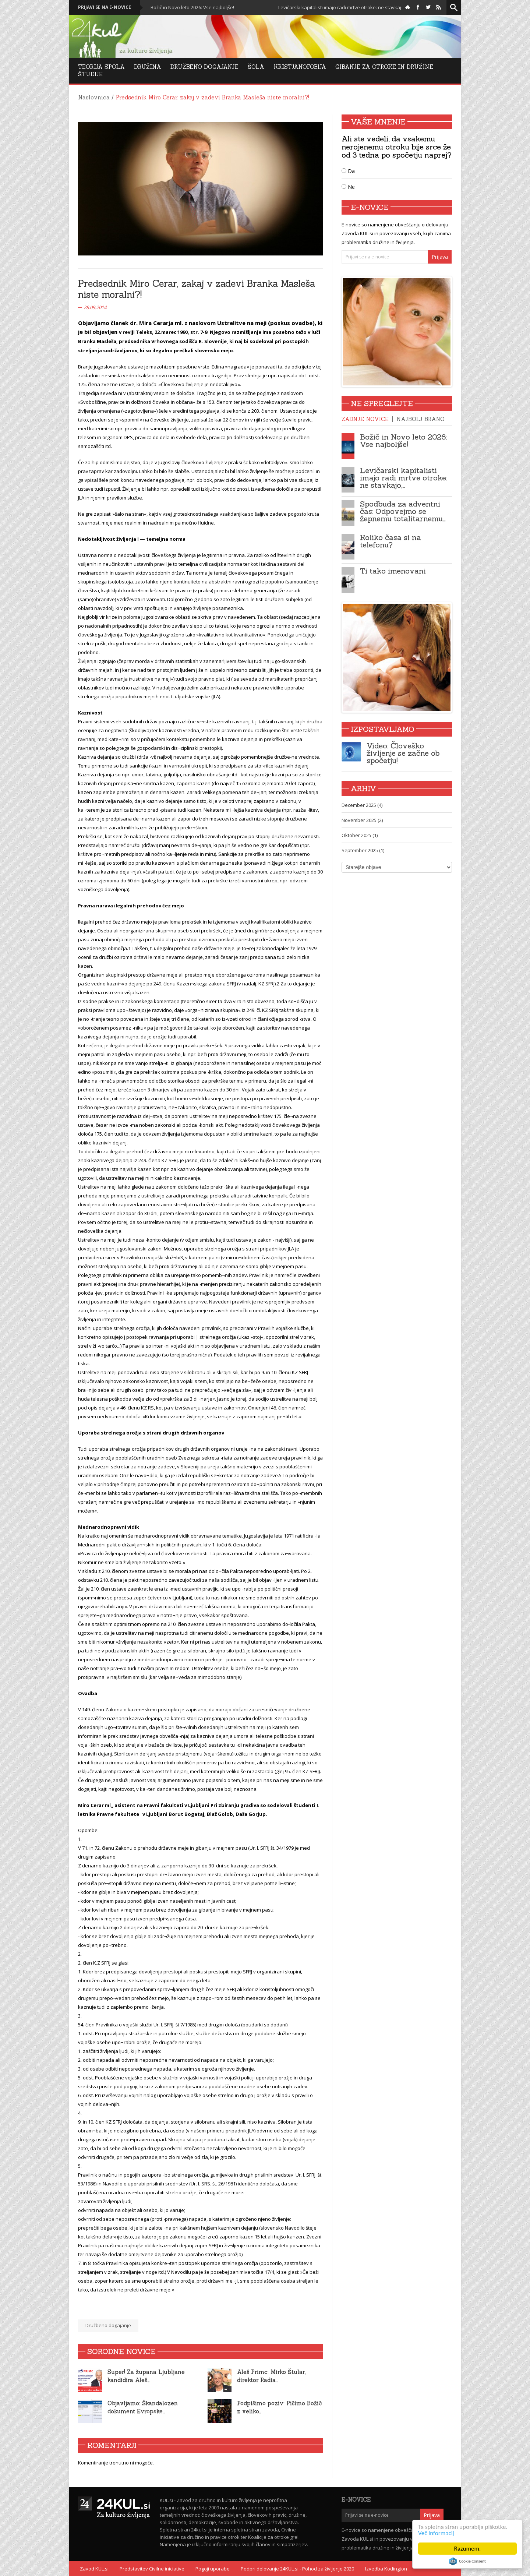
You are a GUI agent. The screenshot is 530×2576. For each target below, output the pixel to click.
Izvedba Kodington (386, 2568)
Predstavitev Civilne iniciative (152, 2568)
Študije (90, 74)
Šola (256, 66)
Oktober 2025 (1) (360, 835)
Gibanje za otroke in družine (384, 66)
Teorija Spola (101, 66)
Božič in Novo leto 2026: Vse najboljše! (208, 7)
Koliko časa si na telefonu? (390, 541)
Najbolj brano (420, 419)
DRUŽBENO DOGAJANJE (204, 66)
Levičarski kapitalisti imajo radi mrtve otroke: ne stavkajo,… (403, 478)
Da (348, 170)
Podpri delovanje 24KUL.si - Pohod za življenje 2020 (297, 2568)
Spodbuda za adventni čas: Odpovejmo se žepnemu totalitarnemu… (403, 511)
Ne (348, 186)
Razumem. (467, 2548)
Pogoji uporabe (212, 2568)
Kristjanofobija (299, 66)
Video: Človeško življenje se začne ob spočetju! (403, 753)
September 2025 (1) (363, 850)
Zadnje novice (365, 419)
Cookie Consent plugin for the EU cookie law (467, 2561)
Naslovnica (94, 97)
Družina (147, 66)
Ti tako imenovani (393, 570)
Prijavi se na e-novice (104, 7)
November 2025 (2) (362, 820)
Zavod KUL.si (94, 2568)
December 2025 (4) (362, 805)
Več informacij (436, 2533)
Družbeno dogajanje (108, 2325)
